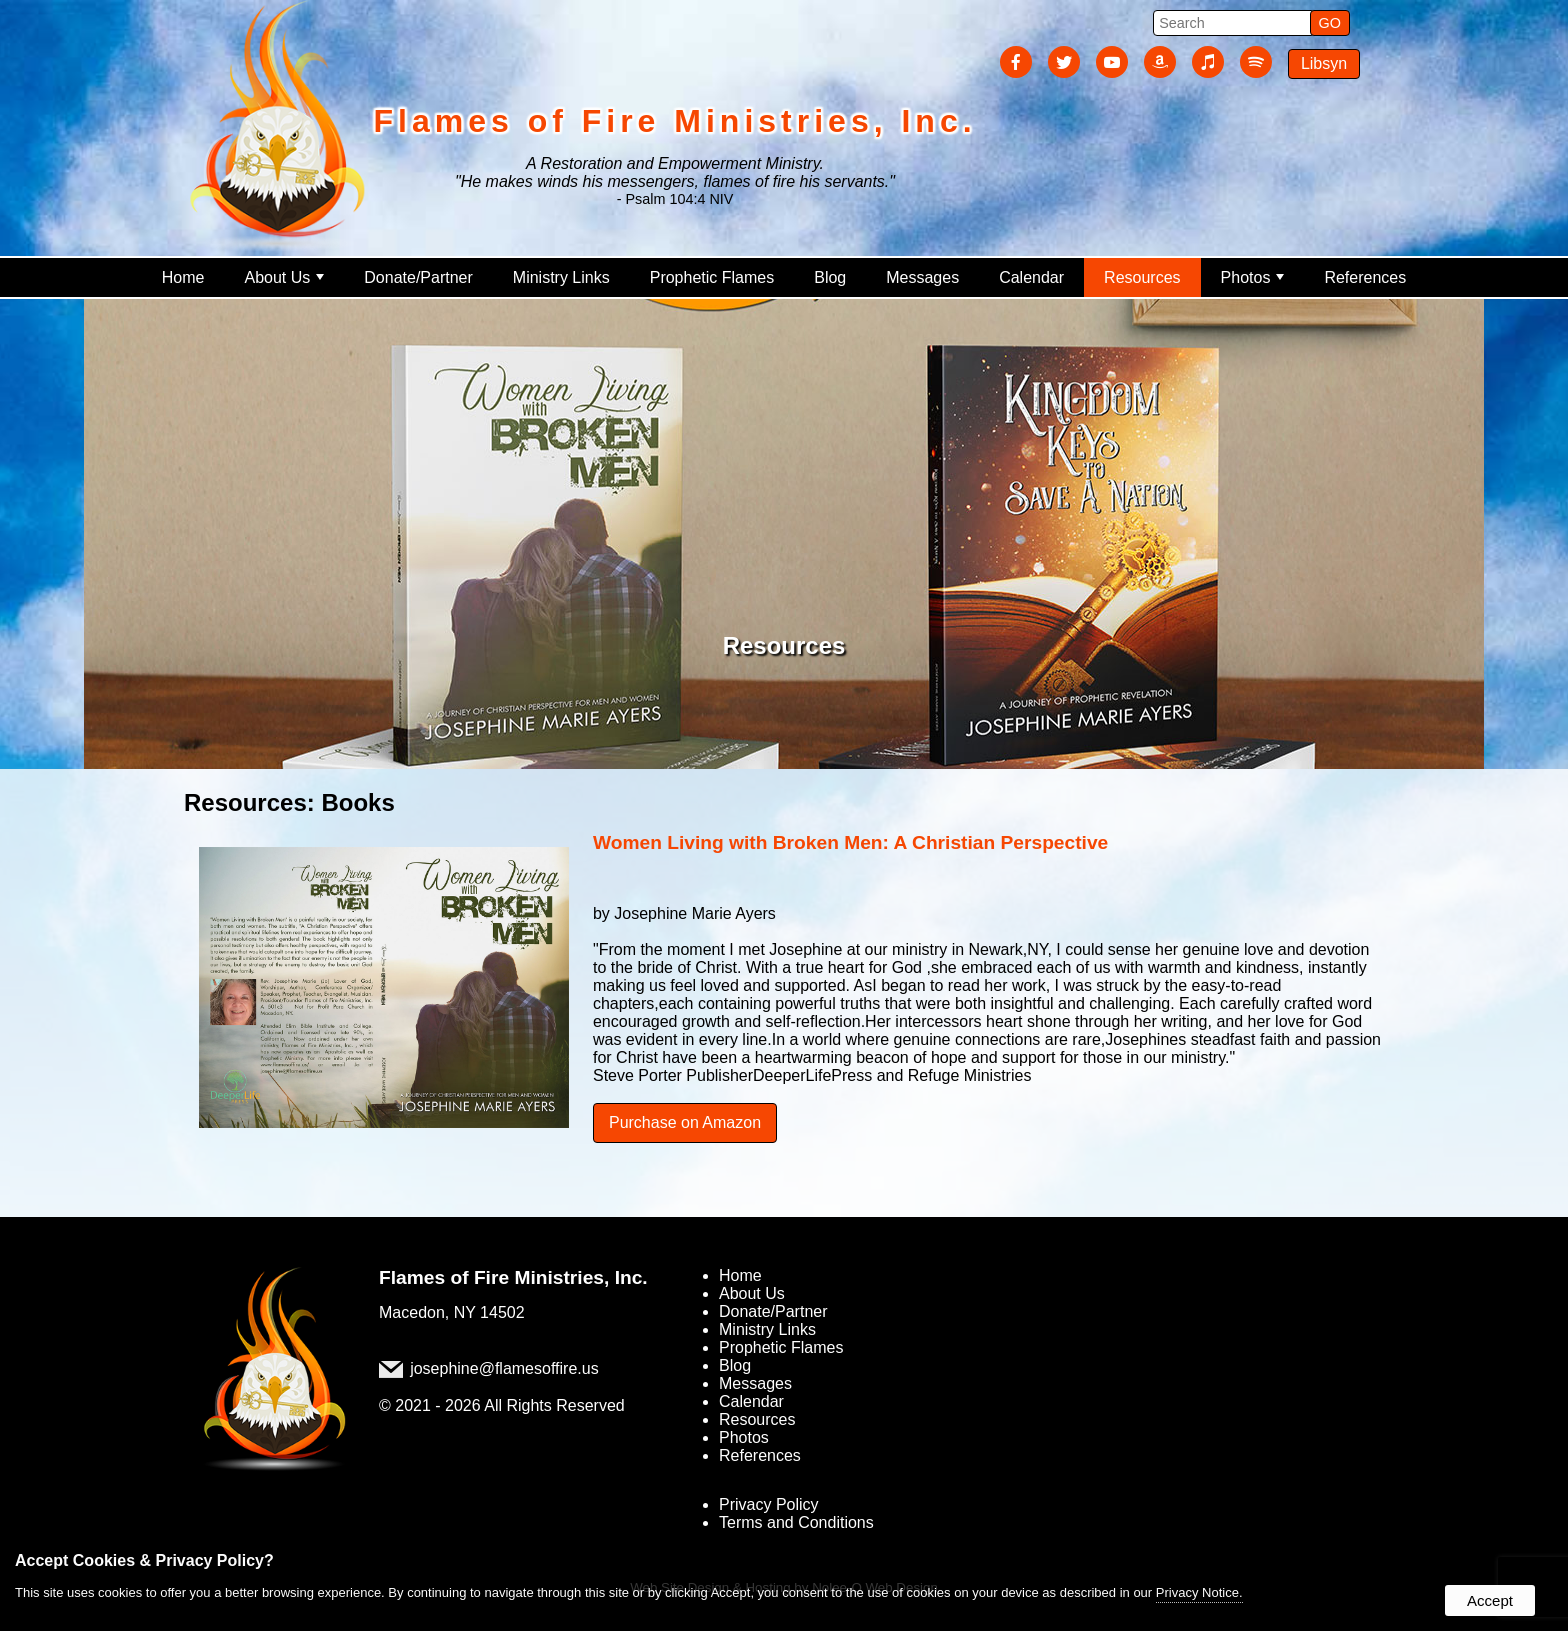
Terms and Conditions (796, 1522)
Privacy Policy (769, 1504)
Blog (830, 277)
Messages (922, 277)
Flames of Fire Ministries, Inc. (513, 1277)
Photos (1253, 277)
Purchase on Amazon (685, 1122)
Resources (1142, 277)
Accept (1490, 1600)
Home (183, 277)
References (1365, 277)
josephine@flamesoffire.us (504, 1368)
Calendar (1031, 277)
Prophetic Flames (712, 277)
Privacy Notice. (1199, 1592)
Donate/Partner (418, 277)
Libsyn (1324, 63)
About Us (284, 277)
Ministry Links (561, 277)
